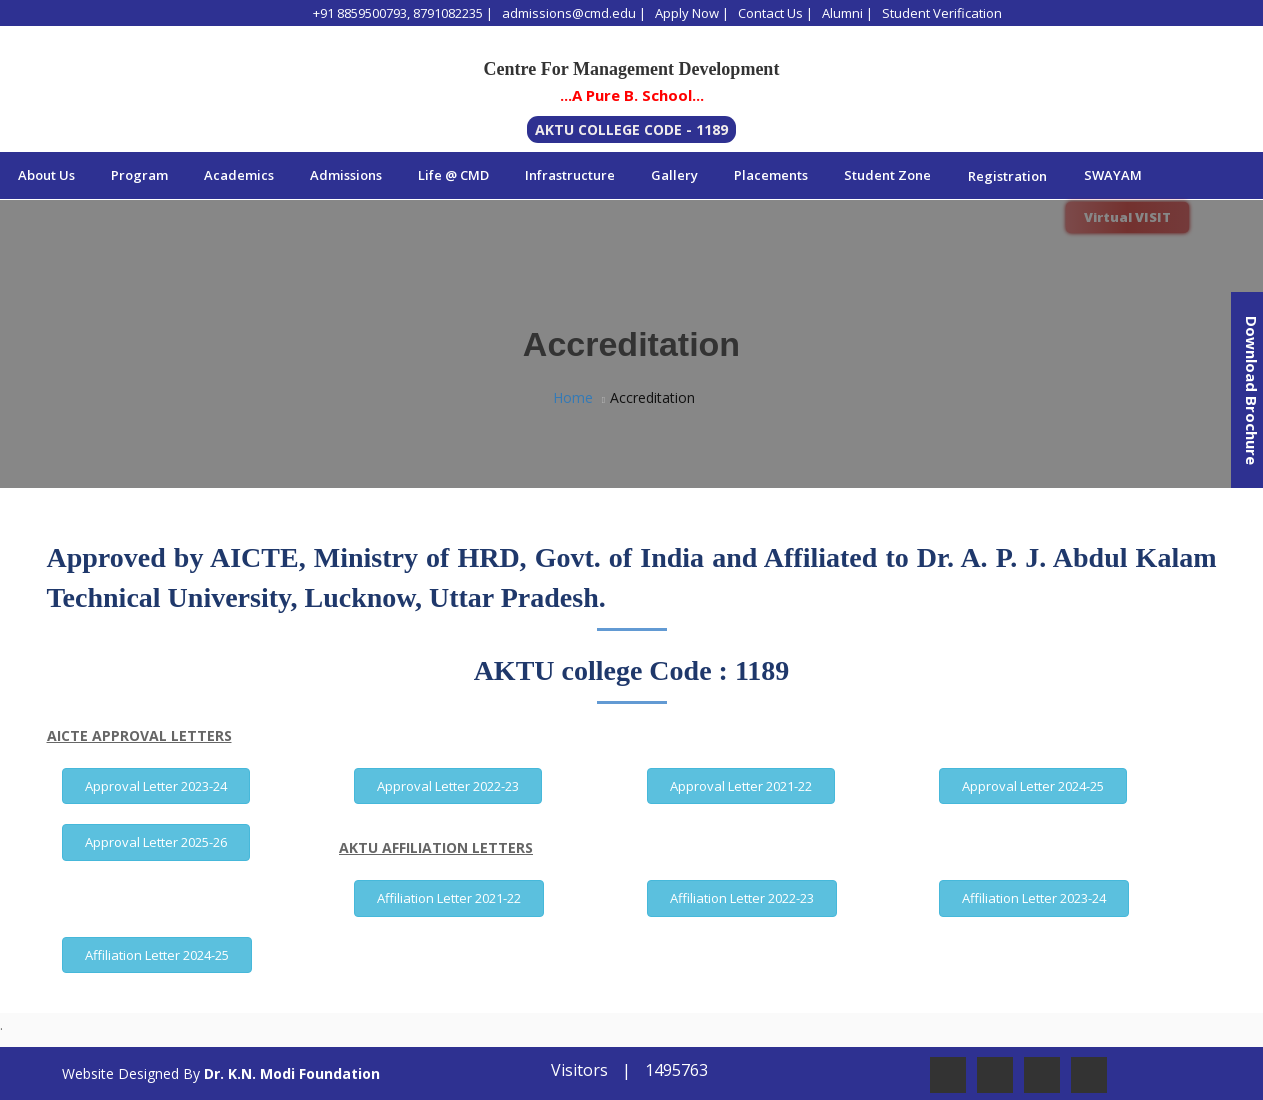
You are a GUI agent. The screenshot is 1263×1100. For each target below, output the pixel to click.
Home (573, 397)
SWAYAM (1113, 175)
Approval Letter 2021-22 (741, 786)
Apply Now (687, 13)
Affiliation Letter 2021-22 (449, 898)
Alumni (842, 13)
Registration (1007, 176)
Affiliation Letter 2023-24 (1034, 898)
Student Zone (887, 175)
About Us (46, 175)
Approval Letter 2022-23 (448, 786)
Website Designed (120, 1073)
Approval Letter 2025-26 (156, 842)
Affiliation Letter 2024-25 (157, 955)
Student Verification (942, 13)
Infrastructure (570, 175)
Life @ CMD (453, 175)
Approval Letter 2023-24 (156, 786)
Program (139, 175)
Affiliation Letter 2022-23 (742, 898)
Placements (771, 175)
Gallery (674, 175)
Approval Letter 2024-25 (1033, 786)
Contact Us (770, 13)
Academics (239, 175)
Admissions (346, 175)
